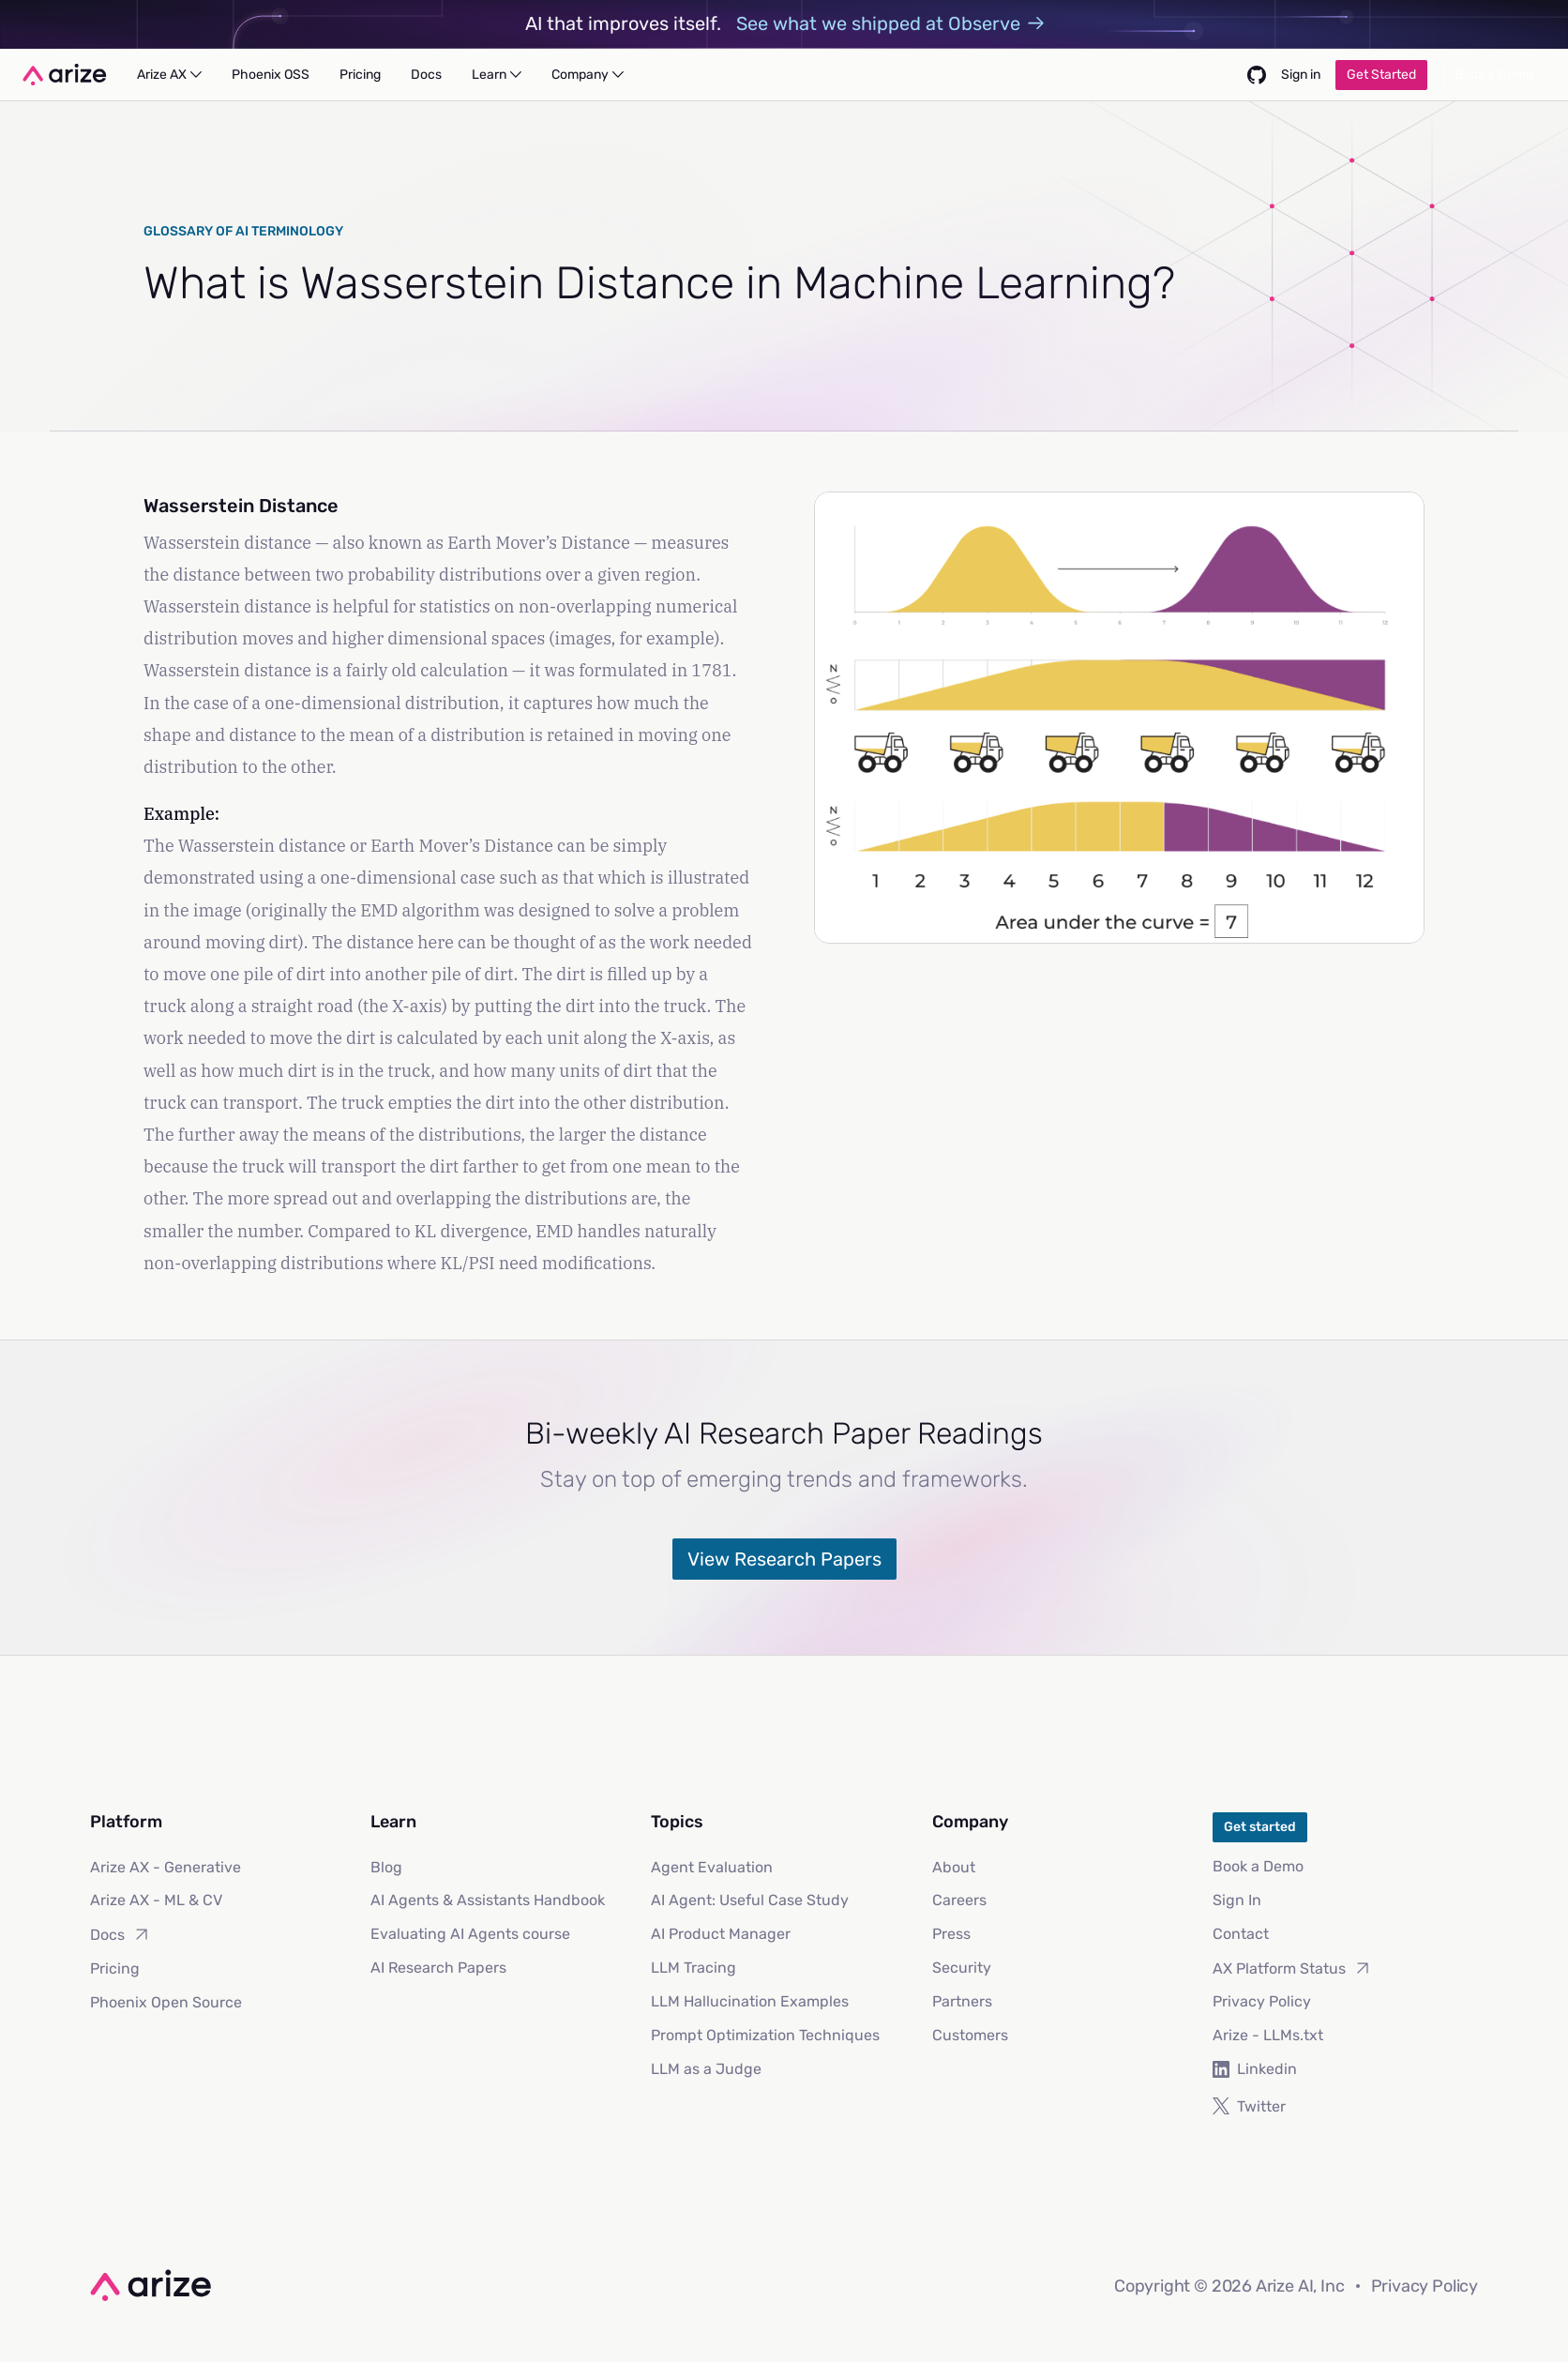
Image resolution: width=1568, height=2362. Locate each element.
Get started (1260, 1827)
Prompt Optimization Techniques (765, 2035)
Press (951, 1934)
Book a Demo (1258, 1866)
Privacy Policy (1262, 2001)
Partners (962, 2001)
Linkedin (1255, 2069)
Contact (1241, 1934)
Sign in (1300, 75)
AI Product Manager (721, 1934)
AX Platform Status (1292, 1968)
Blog (386, 1867)
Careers (959, 1900)
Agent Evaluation (712, 1867)
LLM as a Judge (706, 2069)
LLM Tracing (693, 1967)
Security (961, 1967)
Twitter (1249, 2106)
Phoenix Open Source (166, 2002)
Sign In (1237, 1900)
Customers (970, 2035)
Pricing (115, 1968)
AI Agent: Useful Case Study (750, 1900)
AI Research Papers (438, 1967)
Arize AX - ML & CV (156, 1900)
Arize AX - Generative (165, 1867)
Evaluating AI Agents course (470, 1934)
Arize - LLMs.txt (1268, 2035)
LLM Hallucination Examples (750, 2001)
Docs (120, 1934)
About (953, 1867)
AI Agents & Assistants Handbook (487, 1900)
